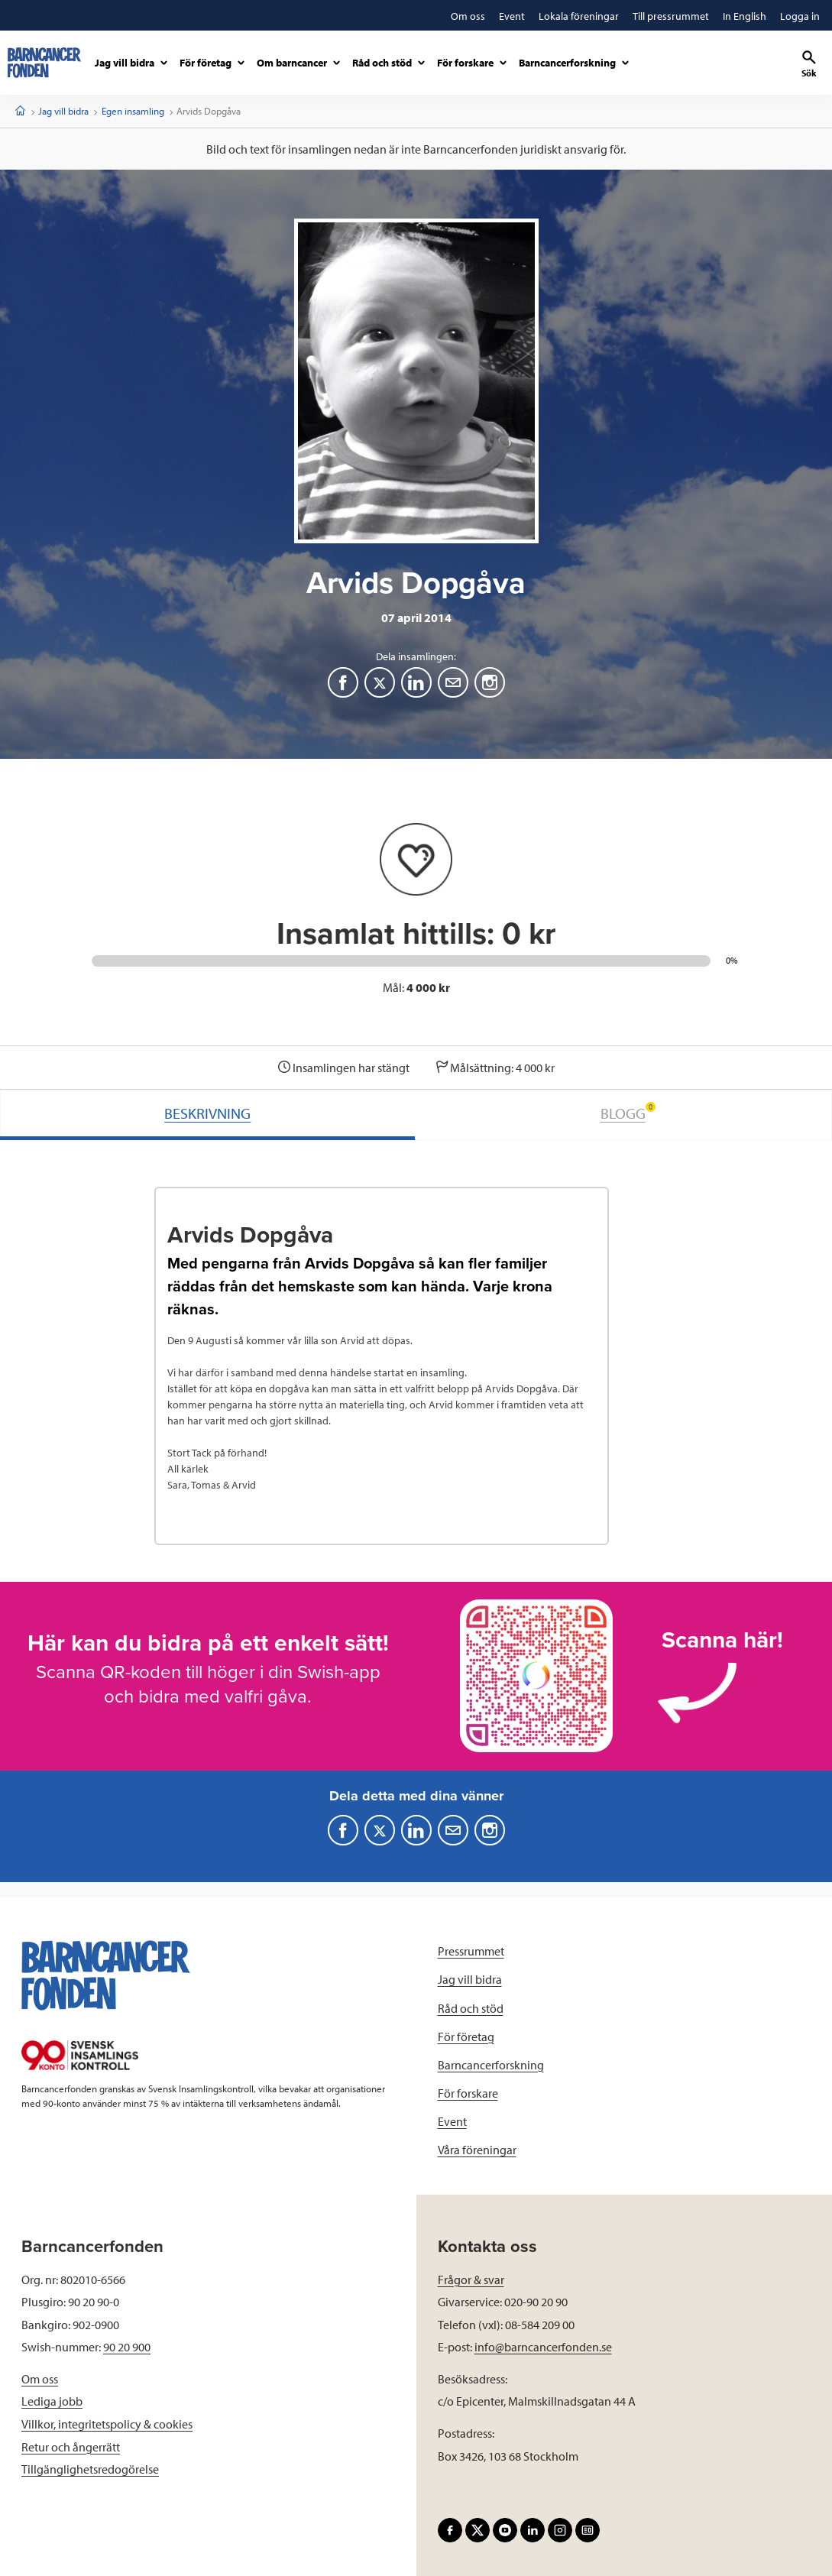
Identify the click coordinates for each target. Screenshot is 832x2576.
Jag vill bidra (63, 111)
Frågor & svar (471, 2279)
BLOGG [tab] (628, 1112)
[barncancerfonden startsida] (44, 62)
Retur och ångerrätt (70, 2446)
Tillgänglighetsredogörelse (90, 2469)
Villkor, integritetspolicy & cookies (107, 2424)
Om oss (39, 2378)
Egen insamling (133, 111)
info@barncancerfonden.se (543, 2346)
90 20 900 (127, 2346)
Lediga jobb (52, 2401)
